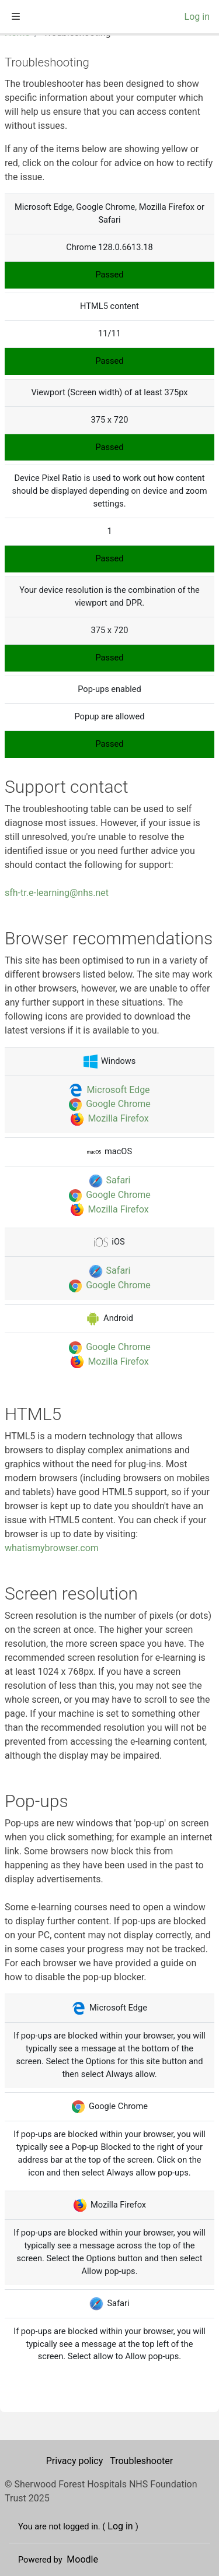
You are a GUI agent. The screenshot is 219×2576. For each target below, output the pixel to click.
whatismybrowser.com (52, 1548)
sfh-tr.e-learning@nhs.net (57, 892)
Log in (197, 16)
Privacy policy (75, 2460)
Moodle (82, 2559)
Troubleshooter (141, 2460)
